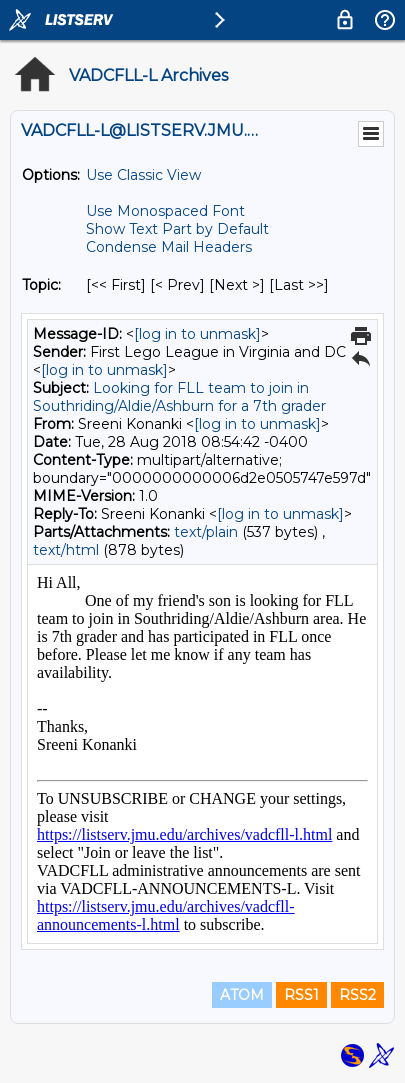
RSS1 (301, 995)
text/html (66, 550)
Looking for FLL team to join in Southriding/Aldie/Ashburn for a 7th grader (179, 397)
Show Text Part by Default (177, 229)
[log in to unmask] (197, 334)
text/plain (206, 532)
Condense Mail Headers (169, 247)
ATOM (242, 995)
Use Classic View (143, 175)
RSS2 (357, 995)
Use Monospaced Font (165, 211)
